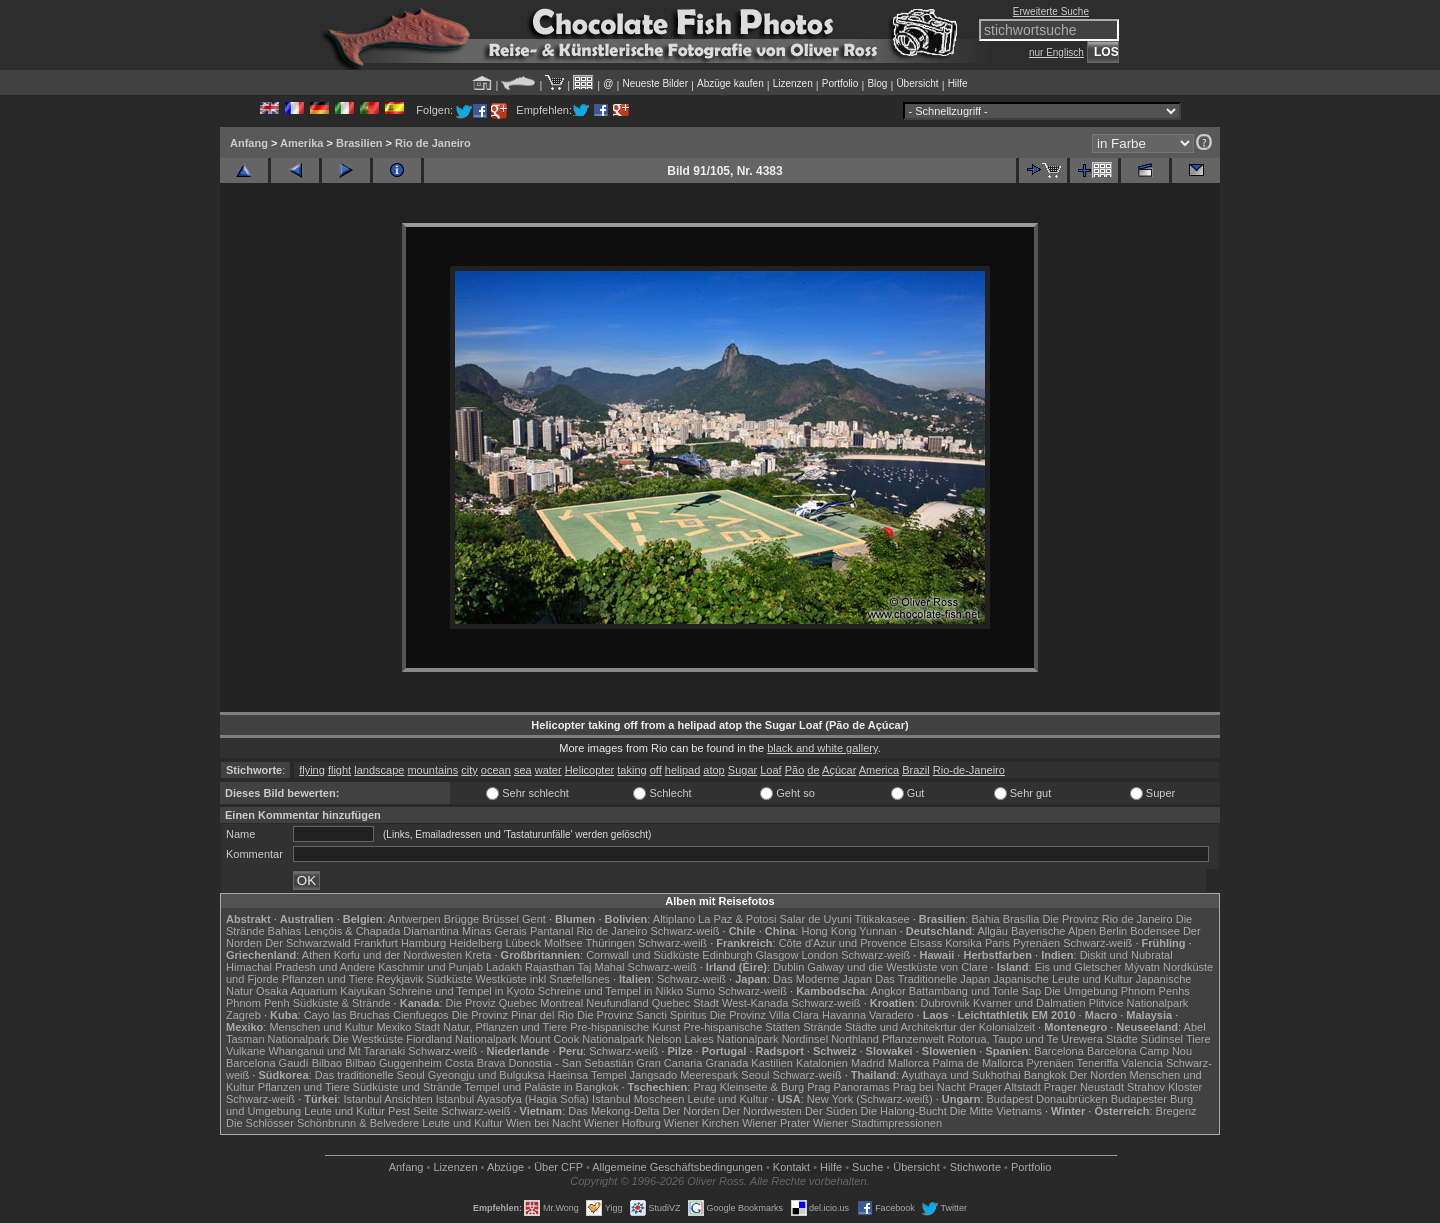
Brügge (461, 919)
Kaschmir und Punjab (430, 967)
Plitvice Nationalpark (1139, 1003)
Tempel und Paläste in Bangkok (541, 1087)
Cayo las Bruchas (347, 1015)
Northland (855, 1039)
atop (713, 770)
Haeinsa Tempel (587, 1075)
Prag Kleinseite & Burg (748, 1087)
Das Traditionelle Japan (932, 979)
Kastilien (772, 1063)
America (879, 770)
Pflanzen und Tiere (328, 979)
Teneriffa (1097, 1063)
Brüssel (500, 919)
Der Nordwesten (761, 1111)
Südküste (450, 979)
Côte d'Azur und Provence (843, 943)
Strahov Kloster (1164, 1087)
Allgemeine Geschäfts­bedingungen (677, 1167)
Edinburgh (727, 955)
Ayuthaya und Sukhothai (961, 1075)
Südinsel (1162, 1039)
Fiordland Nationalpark (461, 1039)
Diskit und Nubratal (1126, 955)
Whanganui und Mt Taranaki (336, 1051)
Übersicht (917, 83)
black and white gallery (822, 748)
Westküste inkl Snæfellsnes (543, 979)
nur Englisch (1056, 52)
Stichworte (975, 1167)
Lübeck (522, 943)
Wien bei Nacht (543, 1123)
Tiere (1198, 1039)
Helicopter (590, 770)
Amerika (301, 143)
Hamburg (423, 943)
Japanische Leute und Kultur (1062, 979)
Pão (795, 770)
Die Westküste (367, 1039)
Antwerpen (414, 919)
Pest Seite (413, 1111)
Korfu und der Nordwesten (398, 955)
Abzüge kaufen (730, 83)
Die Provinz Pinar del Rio (513, 1015)
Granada (726, 1063)
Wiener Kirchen (701, 1123)
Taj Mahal (600, 967)
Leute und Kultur (728, 1099)
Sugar (742, 770)
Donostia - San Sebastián (571, 1063)
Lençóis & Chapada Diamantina (381, 931)
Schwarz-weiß (684, 931)
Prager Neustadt (1084, 1087)
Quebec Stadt (685, 1003)
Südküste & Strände (342, 1003)
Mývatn (1142, 967)
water (548, 770)
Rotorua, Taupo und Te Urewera (1025, 1039)
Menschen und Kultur (321, 1027)
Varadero (891, 1015)
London (819, 955)
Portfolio (840, 83)
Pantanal (551, 931)
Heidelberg (475, 943)
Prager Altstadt (1005, 1087)
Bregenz (1176, 1111)
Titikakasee (881, 919)
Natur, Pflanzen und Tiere (505, 1027)
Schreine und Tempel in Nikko (610, 991)
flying (312, 770)
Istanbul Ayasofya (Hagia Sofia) (512, 1099)
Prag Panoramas (848, 1087)
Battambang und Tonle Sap (975, 991)
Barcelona (1059, 1051)
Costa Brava (475, 1063)
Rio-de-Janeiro (969, 770)
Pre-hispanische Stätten (741, 1027)
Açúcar (839, 770)
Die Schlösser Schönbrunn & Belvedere (322, 1123)
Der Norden (1098, 1075)
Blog (877, 83)
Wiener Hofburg (622, 1123)
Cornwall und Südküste (642, 955)
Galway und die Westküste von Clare (897, 967)
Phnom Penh (258, 1003)
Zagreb (243, 1015)
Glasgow (777, 955)
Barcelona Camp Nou (1139, 1051)
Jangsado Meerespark (683, 1075)
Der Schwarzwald (308, 943)
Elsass (926, 943)
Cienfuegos (421, 1015)
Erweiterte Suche (1051, 11)
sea (523, 770)
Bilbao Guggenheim (393, 1063)
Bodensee (1155, 931)
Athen (316, 955)
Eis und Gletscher (1078, 967)
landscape (379, 770)
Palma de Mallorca (977, 1063)
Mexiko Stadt (408, 1027)
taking (631, 770)
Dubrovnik (946, 1003)
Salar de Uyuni (815, 919)
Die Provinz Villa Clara (764, 1015)
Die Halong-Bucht (904, 1111)
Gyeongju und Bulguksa (486, 1075)
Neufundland (617, 1003)
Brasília (1021, 919)
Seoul (755, 1075)
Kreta (478, 955)
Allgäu (992, 931)
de (813, 770)
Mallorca (909, 1063)
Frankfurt (376, 943)
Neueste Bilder (655, 83)
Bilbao (327, 1063)
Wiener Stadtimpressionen (877, 1123)
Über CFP (558, 1167)
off (656, 770)
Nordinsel (805, 1039)
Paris (997, 943)
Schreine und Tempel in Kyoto (462, 991)
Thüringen (610, 943)
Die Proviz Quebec (492, 1003)
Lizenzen (793, 83)
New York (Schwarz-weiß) (870, 1099)
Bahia (985, 919)
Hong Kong (828, 931)
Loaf (770, 770)
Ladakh (504, 967)
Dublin (788, 967)
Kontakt (791, 1167)
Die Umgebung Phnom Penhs (1117, 991)
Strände (822, 1027)
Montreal (561, 1003)
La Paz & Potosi (737, 919)
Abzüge (505, 1167)
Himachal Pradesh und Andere (300, 967)
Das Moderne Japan (822, 979)
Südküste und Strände (407, 1087)
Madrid (868, 1063)
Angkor (888, 991)
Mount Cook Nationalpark (582, 1039)
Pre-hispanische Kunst (625, 1027)
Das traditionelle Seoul (370, 1075)
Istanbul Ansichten (387, 1099)
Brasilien (359, 143)
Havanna (844, 1015)
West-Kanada (755, 1003)
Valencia (1142, 1063)
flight (339, 770)
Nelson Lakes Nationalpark (712, 1039)
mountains (432, 770)
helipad (682, 770)
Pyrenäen (1036, 943)
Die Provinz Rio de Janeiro (1107, 919)
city (469, 770)
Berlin (1113, 931)
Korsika (963, 943)
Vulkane (245, 1051)
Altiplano (674, 919)
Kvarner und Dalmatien (1029, 1003)
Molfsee (563, 943)
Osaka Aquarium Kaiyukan (321, 991)
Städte (1122, 1039)
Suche (867, 1167)
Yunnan (877, 931)
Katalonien (822, 1063)
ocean (496, 770)
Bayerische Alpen (1053, 931)
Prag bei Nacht (929, 1087)
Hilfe (958, 83)
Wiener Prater (776, 1123)
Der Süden (831, 1111)
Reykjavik (399, 979)
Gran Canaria (669, 1063)
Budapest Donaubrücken (1046, 1099)
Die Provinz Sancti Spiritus (642, 1015)
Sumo (700, 991)
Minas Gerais (494, 931)
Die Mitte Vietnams (996, 1111)
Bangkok (1045, 1075)
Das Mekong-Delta (613, 1111)
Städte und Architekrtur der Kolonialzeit (940, 1027)
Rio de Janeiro (433, 143)
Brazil (916, 770)
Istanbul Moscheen (638, 1099)
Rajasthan (550, 967)
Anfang (249, 143)
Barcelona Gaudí (267, 1063)
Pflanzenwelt (913, 1039)
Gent (534, 919)
